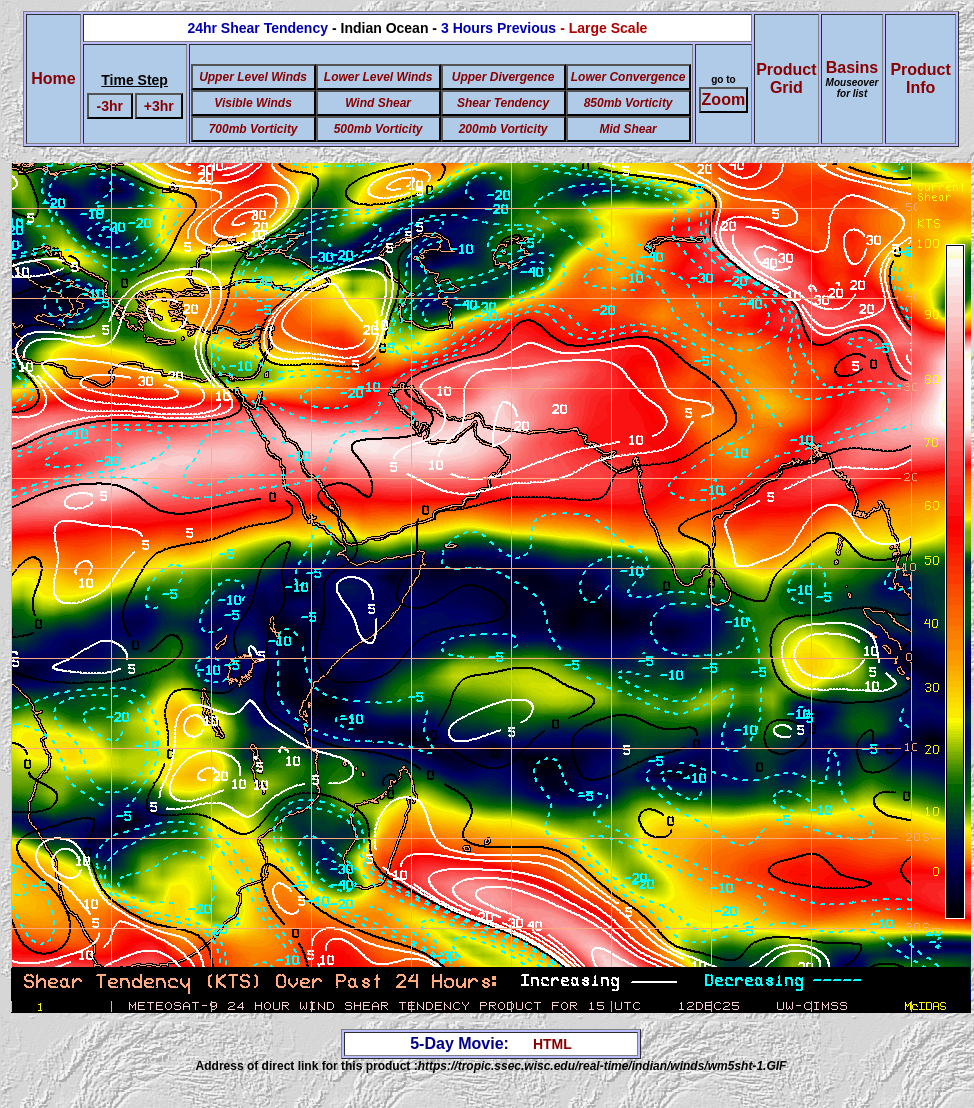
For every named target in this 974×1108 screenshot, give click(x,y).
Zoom (724, 99)
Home (53, 78)
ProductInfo (920, 78)
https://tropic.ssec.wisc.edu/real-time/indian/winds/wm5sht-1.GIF (602, 1066)
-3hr (110, 106)
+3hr (159, 106)
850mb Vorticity (628, 103)
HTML (552, 1044)
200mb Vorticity (503, 129)
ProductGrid (786, 78)
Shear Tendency (503, 103)
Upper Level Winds (253, 77)
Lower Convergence (628, 77)
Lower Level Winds (378, 77)
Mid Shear (627, 129)
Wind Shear (378, 103)
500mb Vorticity (378, 129)
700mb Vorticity (253, 129)
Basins (852, 79)
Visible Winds (252, 103)
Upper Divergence (503, 77)
